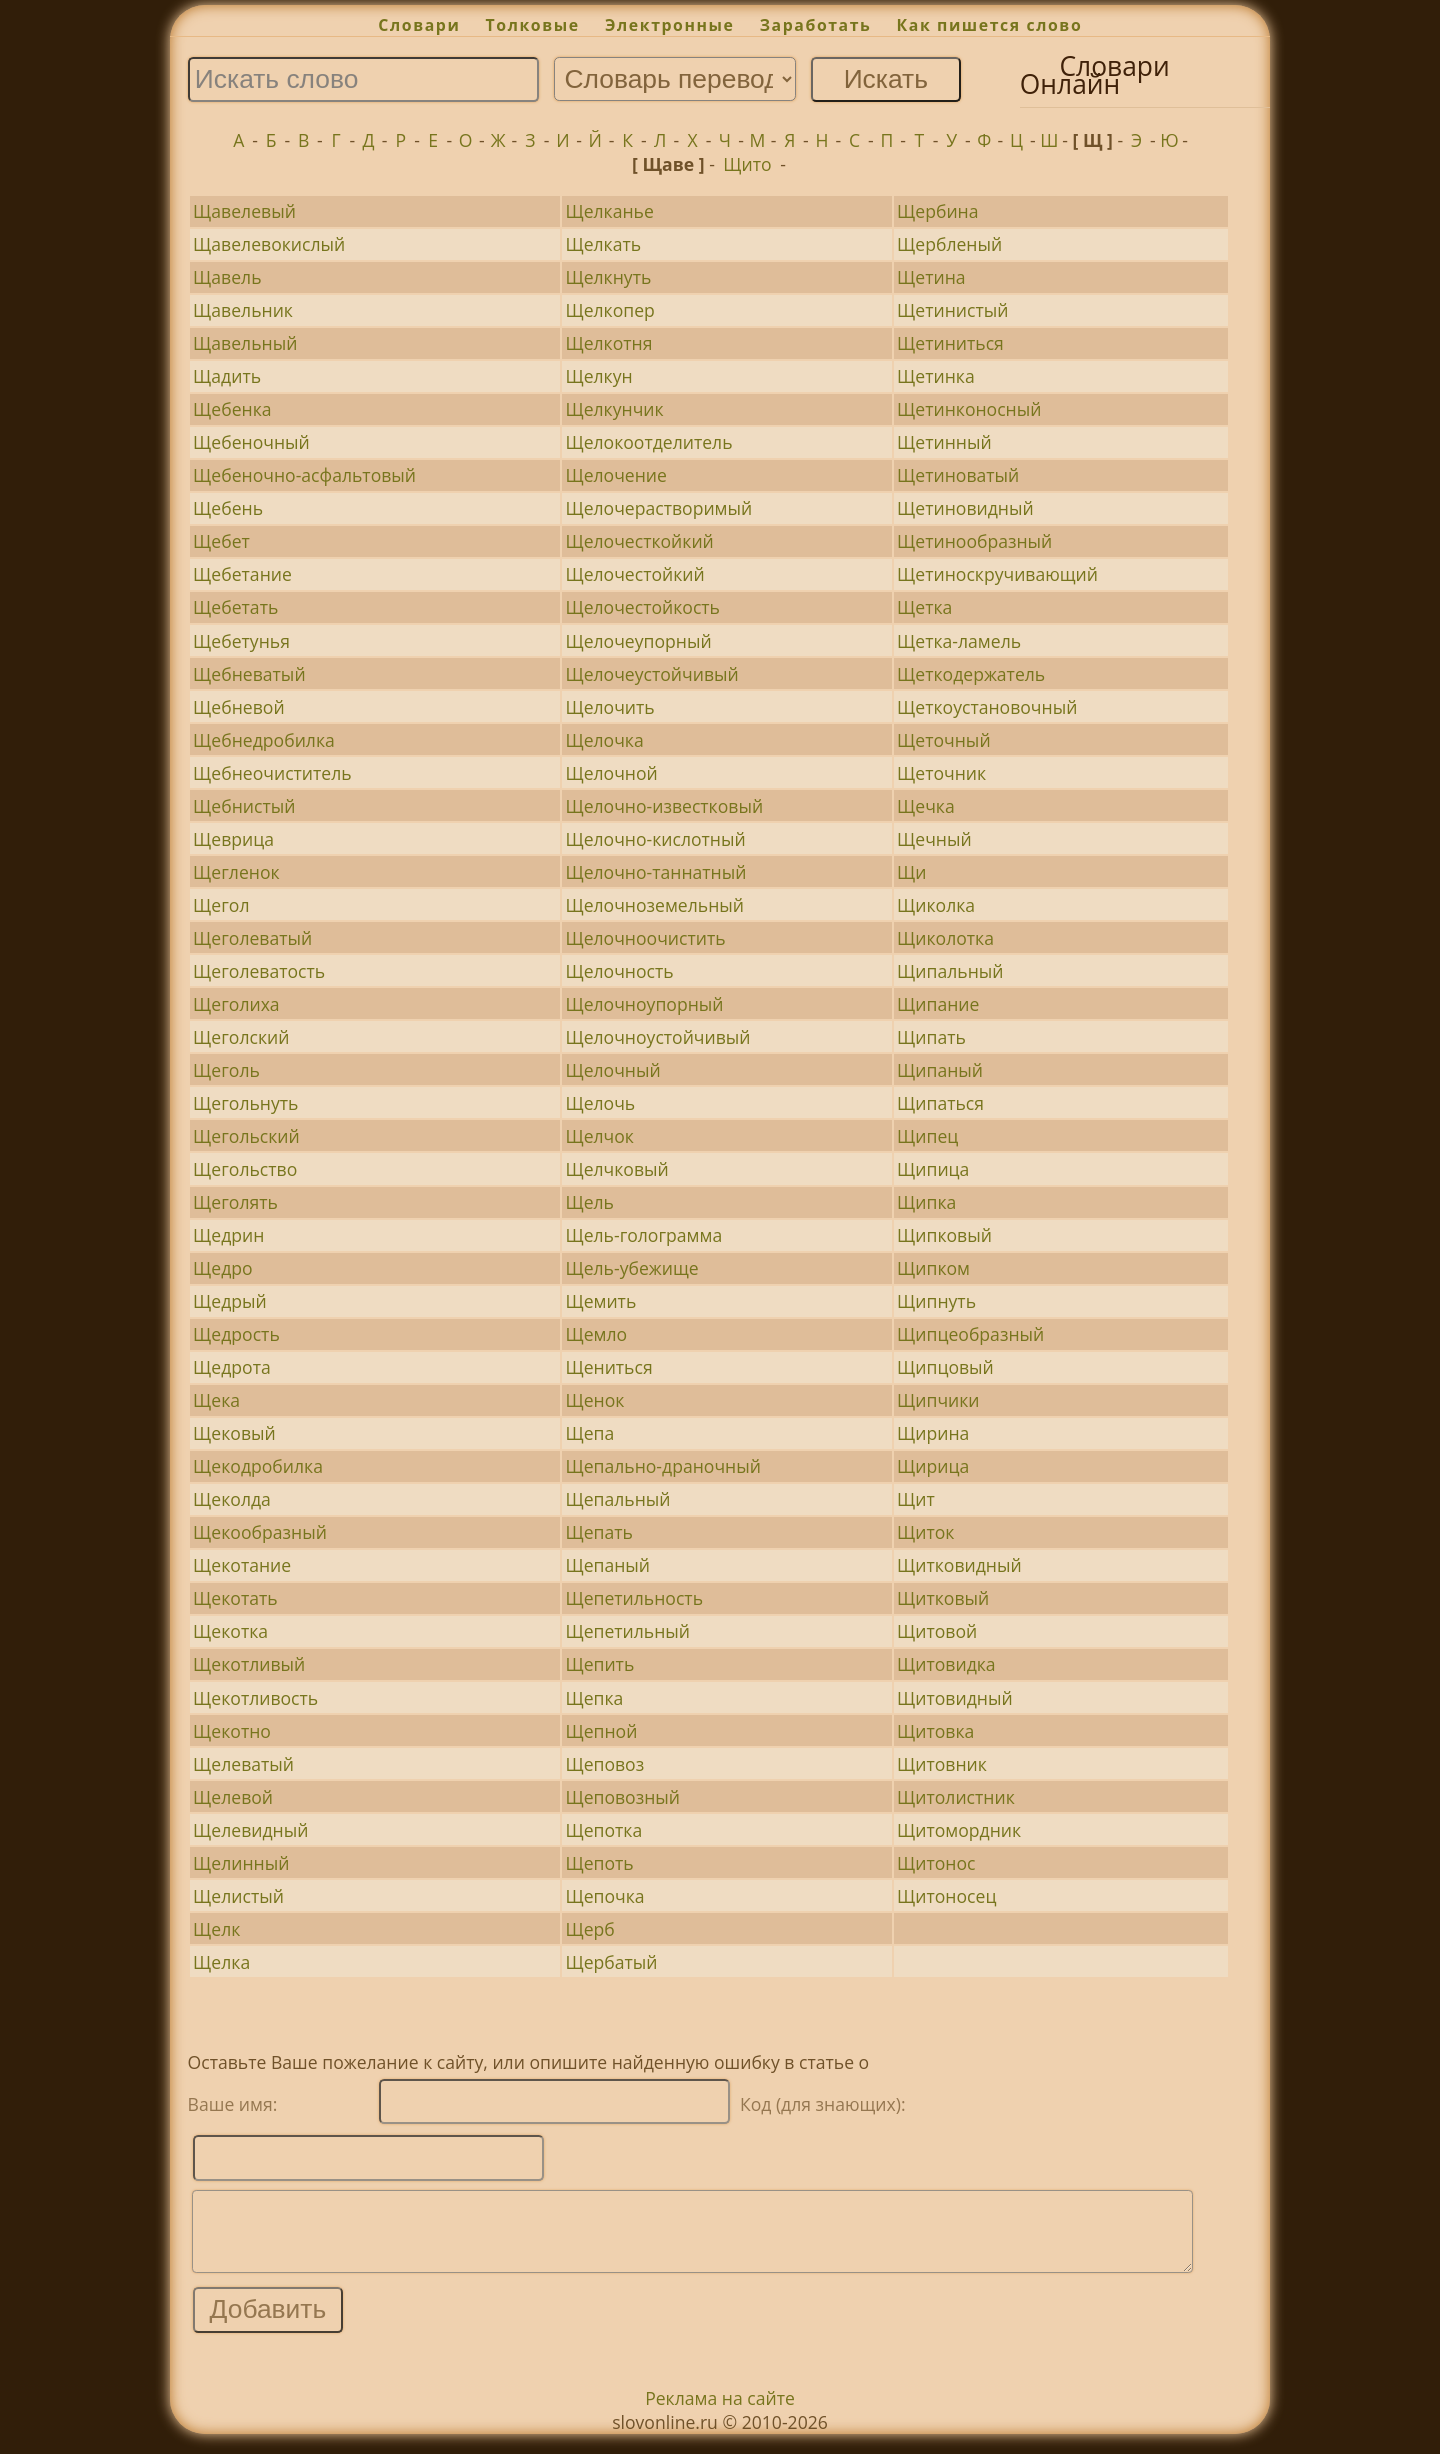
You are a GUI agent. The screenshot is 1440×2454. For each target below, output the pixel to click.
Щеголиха (236, 1004)
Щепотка (603, 1830)
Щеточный (944, 740)
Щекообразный (260, 1532)
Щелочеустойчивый (651, 674)
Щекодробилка (258, 1466)
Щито (747, 164)
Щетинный (944, 442)
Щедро (223, 1268)
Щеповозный (622, 1797)
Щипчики (938, 1400)
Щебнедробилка (264, 740)
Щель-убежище (631, 1268)
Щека (216, 1400)
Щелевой (233, 1797)
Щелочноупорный (644, 1004)
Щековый (234, 1433)
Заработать (816, 25)
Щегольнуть (245, 1103)
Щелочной (611, 773)
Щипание (938, 1004)
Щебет (221, 541)
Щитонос (936, 1863)
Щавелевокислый (269, 244)
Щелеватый (243, 1764)
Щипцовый (945, 1367)
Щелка (221, 1962)
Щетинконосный (969, 409)
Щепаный (607, 1565)
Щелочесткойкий (639, 541)
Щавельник (243, 310)
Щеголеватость (259, 971)
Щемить (600, 1301)
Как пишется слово (990, 25)
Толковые (533, 25)
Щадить (227, 376)
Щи (911, 872)
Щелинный (241, 1863)
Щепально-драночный (663, 1466)
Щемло (596, 1334)
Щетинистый (952, 310)
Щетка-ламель (959, 641)
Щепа (589, 1433)
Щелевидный (250, 1830)
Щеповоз (604, 1764)
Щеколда (232, 1499)
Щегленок (236, 872)
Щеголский (241, 1037)
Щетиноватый (958, 475)
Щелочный (612, 1070)
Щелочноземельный (654, 905)
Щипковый (944, 1235)
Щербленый (949, 244)
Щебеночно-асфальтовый (304, 475)
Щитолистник (956, 1797)
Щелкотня (608, 343)
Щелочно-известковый (664, 806)
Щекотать (235, 1598)
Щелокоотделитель (648, 442)
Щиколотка (945, 938)
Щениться (608, 1367)
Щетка (924, 607)
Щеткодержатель (971, 674)
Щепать (598, 1532)
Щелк (216, 1929)
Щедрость (236, 1334)
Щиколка (936, 905)
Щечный (934, 839)
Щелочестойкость (642, 607)
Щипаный (940, 1070)
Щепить (599, 1664)
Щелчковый (616, 1169)
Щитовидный (955, 1698)
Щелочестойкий (634, 574)
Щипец (927, 1136)
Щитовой (937, 1631)
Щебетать (235, 607)
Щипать (931, 1037)
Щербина (937, 211)
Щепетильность (634, 1598)
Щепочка (604, 1896)
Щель (589, 1202)
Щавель (227, 277)
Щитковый (943, 1598)
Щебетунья (241, 641)
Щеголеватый (252, 938)
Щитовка (935, 1731)
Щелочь (600, 1103)
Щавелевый (244, 211)
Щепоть (599, 1863)
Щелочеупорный (638, 641)
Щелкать (603, 244)
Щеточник (941, 773)
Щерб (589, 1929)
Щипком (933, 1268)
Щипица (933, 1169)
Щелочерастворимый (658, 508)
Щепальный (617, 1499)
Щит (916, 1499)
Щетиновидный (965, 508)
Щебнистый (244, 806)
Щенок (594, 1400)
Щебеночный (251, 442)
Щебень (228, 508)
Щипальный (950, 971)
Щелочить (609, 707)
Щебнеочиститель (272, 773)
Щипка (926, 1202)
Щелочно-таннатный (655, 872)
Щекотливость (255, 1698)
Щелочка (604, 740)
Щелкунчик (614, 409)
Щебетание (242, 574)
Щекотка (230, 1631)
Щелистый (238, 1896)
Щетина (931, 277)
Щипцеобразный (970, 1334)
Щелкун (598, 376)
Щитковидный (959, 1565)
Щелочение (616, 475)
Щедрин (228, 1235)
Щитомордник (959, 1830)
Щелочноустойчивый (657, 1037)
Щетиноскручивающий (997, 574)
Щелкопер (609, 310)
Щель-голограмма (643, 1235)
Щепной (601, 1731)
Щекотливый (249, 1664)
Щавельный (245, 343)
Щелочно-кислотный (655, 839)
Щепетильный (627, 1631)
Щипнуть (936, 1301)
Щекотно (232, 1731)
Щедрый (230, 1301)
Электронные (670, 25)
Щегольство (245, 1169)
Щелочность (619, 971)
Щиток (925, 1532)
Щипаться (940, 1103)
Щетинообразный (974, 541)
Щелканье (609, 211)
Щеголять (235, 1202)
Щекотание (242, 1565)
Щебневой (238, 707)
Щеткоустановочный (987, 707)
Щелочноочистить (645, 938)
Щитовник (942, 1764)
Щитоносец (946, 1896)
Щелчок (599, 1136)
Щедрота (232, 1367)
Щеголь (226, 1070)
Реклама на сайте (720, 2413)
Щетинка (936, 376)
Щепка (594, 1698)
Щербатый (611, 1962)
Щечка (926, 806)
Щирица (933, 1466)
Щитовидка (946, 1664)
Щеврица (233, 839)
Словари (419, 25)
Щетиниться (950, 343)
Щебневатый (249, 674)
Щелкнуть (608, 277)
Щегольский (246, 1136)
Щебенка (232, 409)
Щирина (933, 1433)
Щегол (221, 905)
